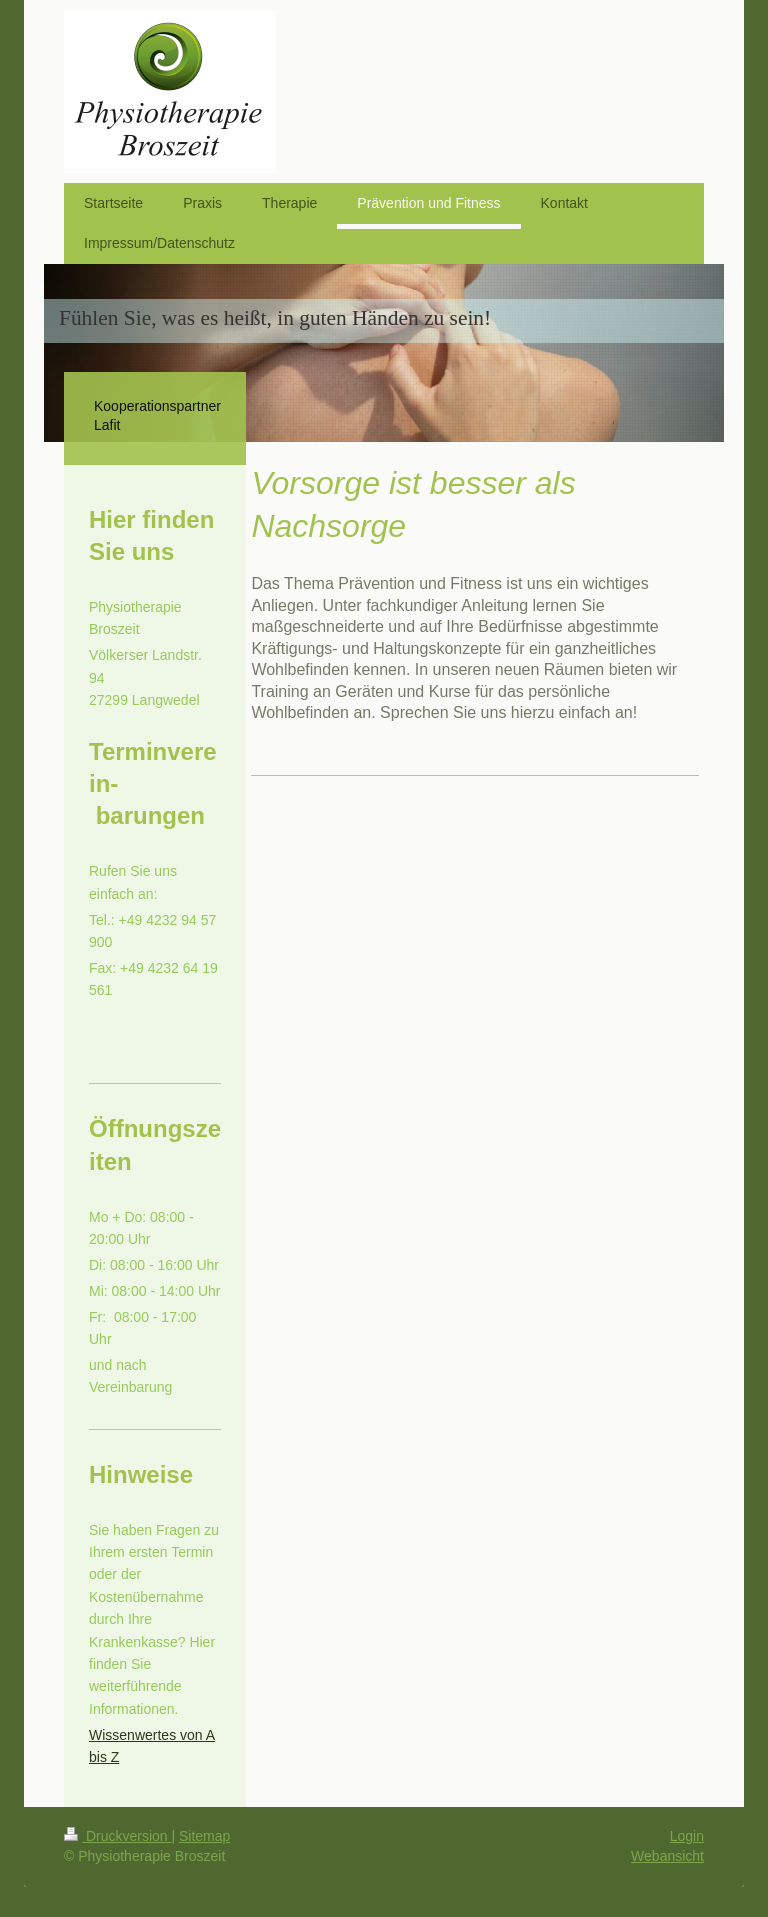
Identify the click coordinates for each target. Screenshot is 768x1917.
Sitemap (204, 1836)
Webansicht (667, 1856)
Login (687, 1836)
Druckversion (117, 1836)
